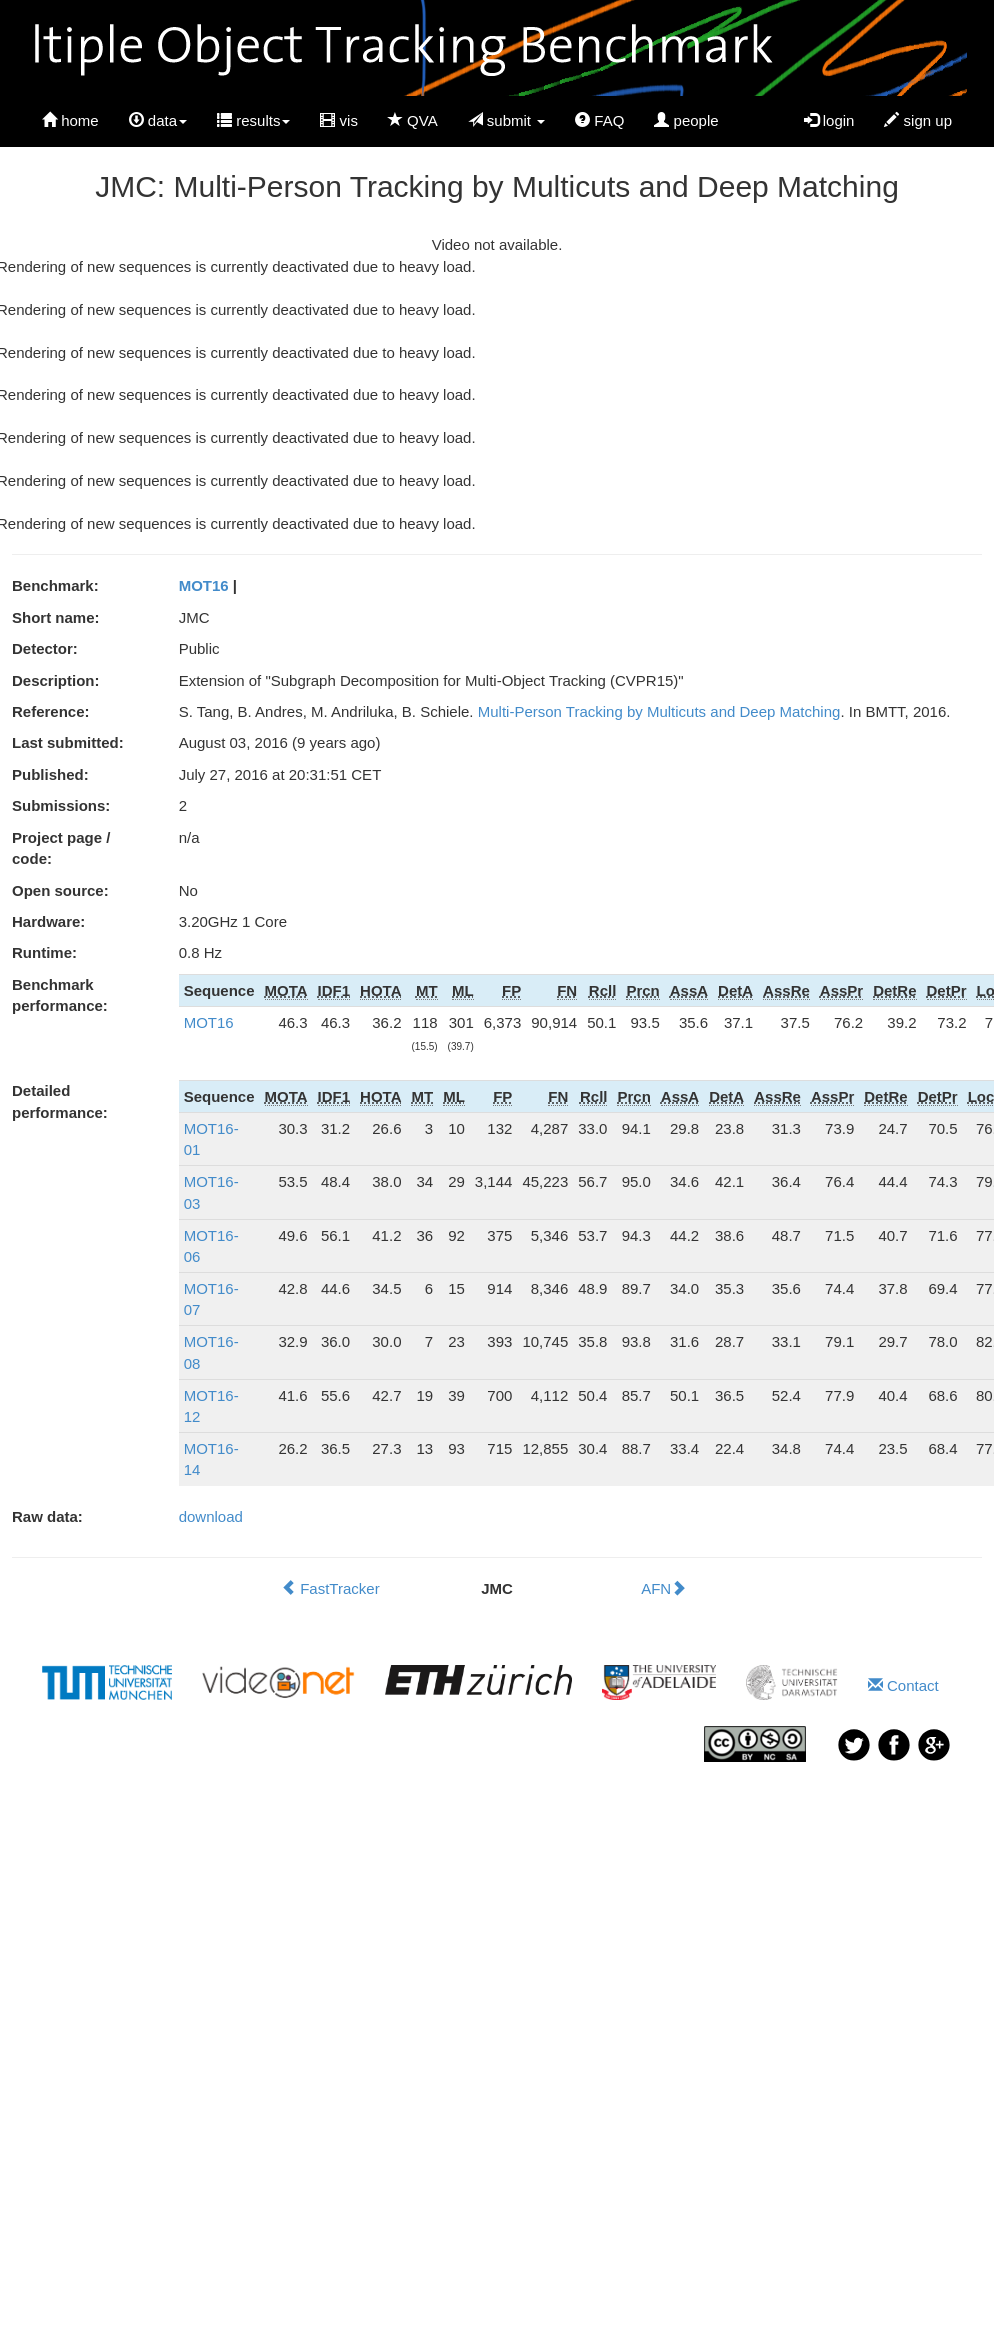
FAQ (599, 120)
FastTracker (330, 1588)
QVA (413, 120)
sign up (918, 120)
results (253, 120)
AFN (663, 1588)
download (211, 1516)
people (686, 120)
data (158, 120)
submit (507, 120)
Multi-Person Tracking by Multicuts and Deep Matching (659, 711)
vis (339, 120)
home (70, 120)
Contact (903, 1685)
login (829, 120)
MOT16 (204, 585)
